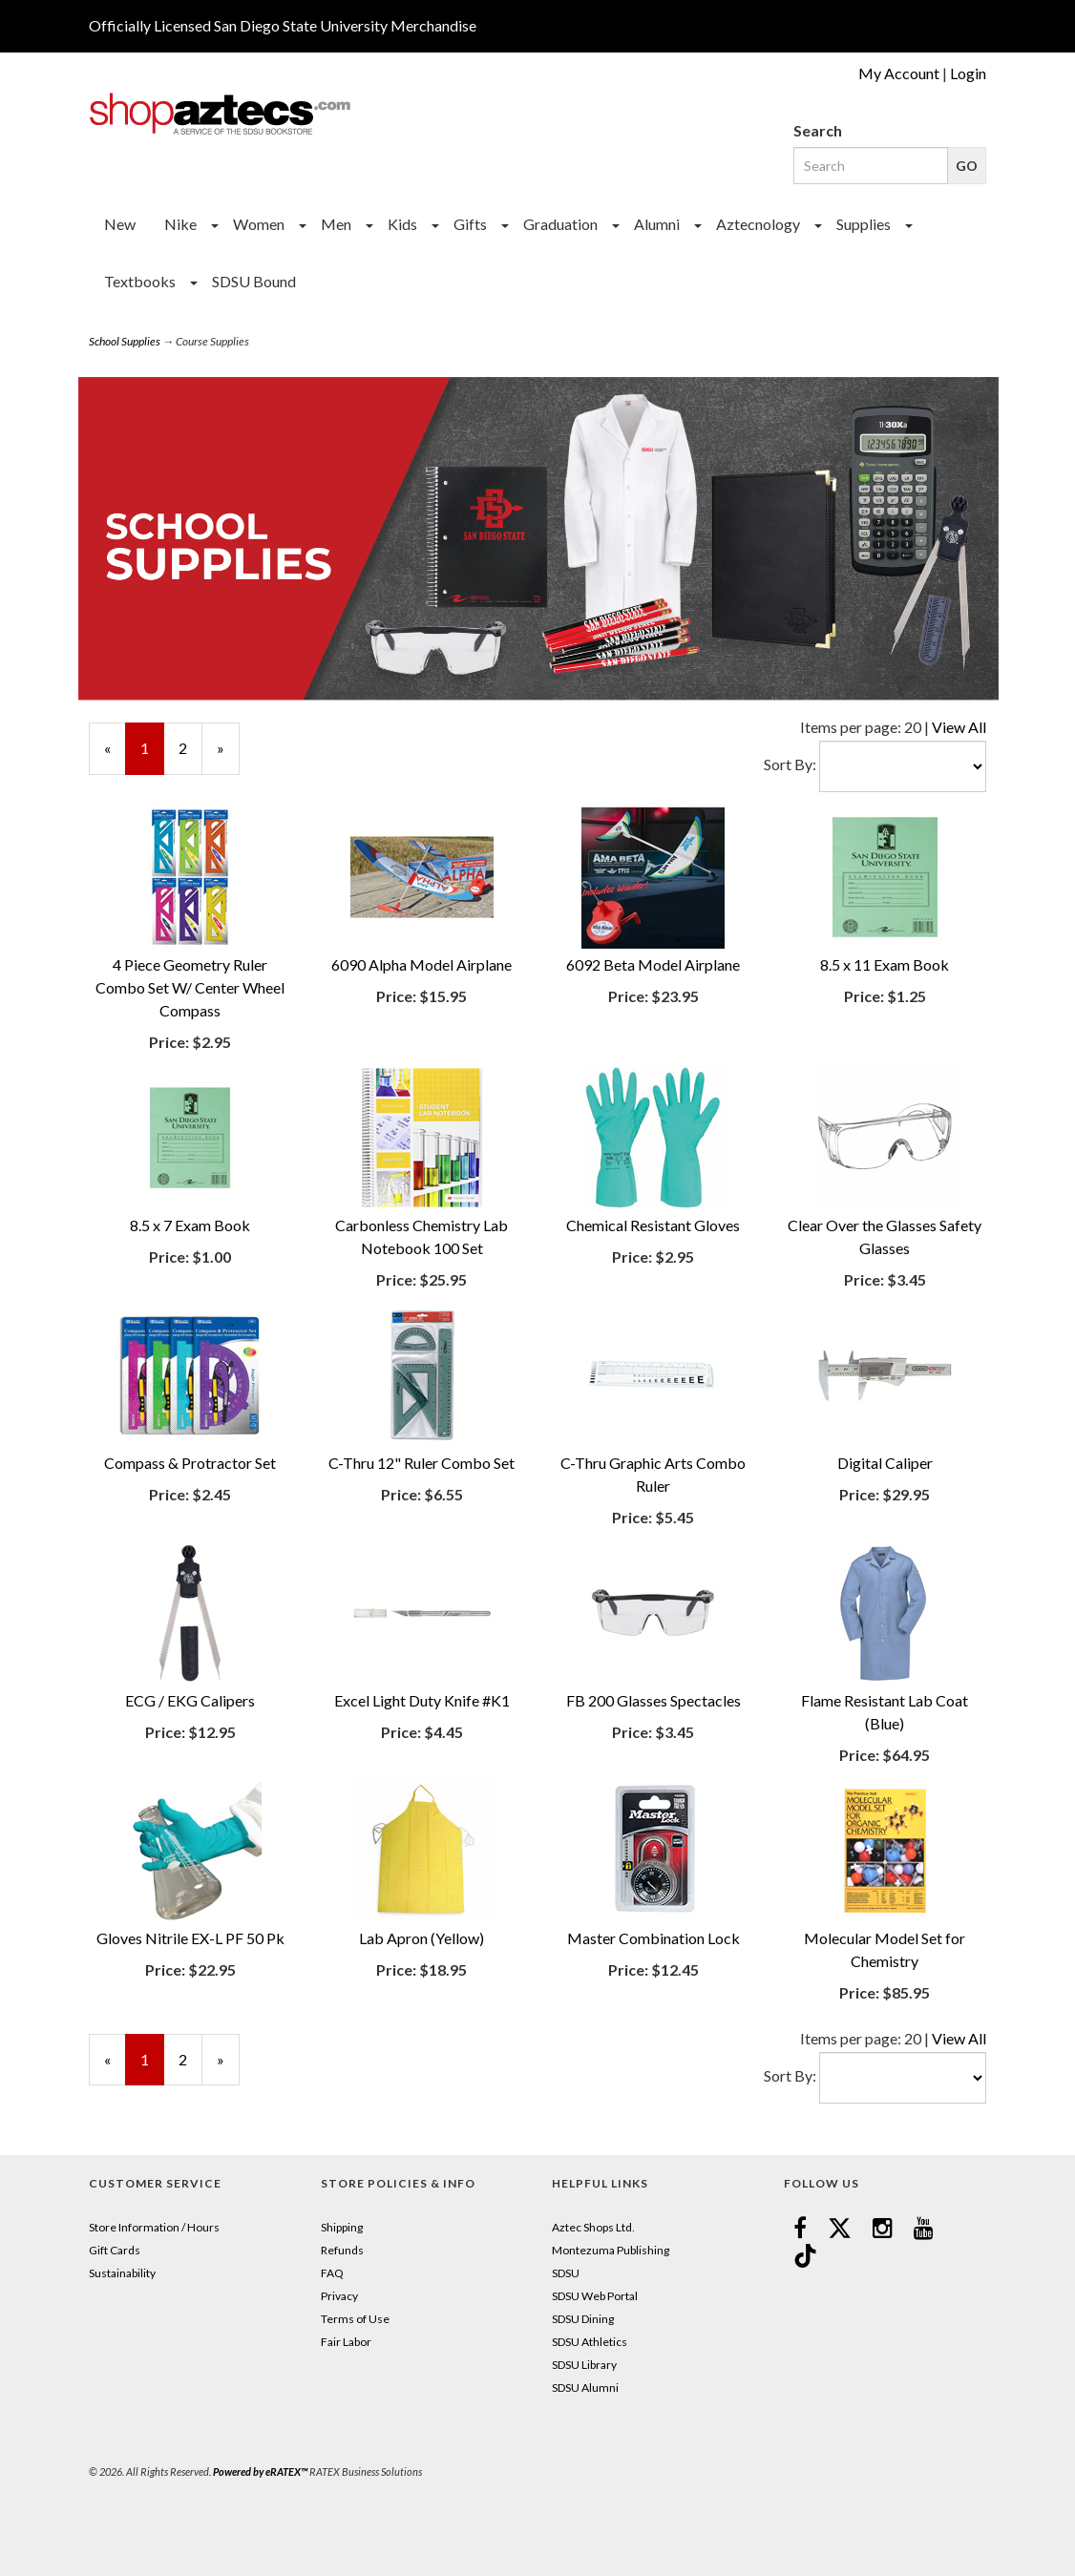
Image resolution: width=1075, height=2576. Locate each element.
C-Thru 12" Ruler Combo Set (421, 1463)
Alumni (657, 224)
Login (968, 73)
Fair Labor (346, 2342)
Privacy (339, 2296)
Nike (180, 224)
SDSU (566, 2273)
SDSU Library (584, 2364)
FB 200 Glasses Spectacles (653, 1700)
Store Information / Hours (154, 2227)
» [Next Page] (228, 756)
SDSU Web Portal (595, 2296)
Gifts (470, 224)
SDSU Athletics (589, 2342)
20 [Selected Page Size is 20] (912, 727)
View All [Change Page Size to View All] (959, 727)
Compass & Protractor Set (190, 1463)
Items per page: (852, 727)
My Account (898, 73)
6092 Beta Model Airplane (653, 964)
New (120, 224)
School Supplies (124, 341)
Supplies (863, 224)
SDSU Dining (583, 2319)
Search (817, 130)
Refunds (342, 2250)
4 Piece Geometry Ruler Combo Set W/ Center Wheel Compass (190, 987)
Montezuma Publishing (610, 2250)
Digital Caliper (885, 1463)
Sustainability (122, 2273)
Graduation (560, 224)
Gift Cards (114, 2250)
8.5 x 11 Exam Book (884, 964)
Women (259, 224)
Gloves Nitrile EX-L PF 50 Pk (190, 1938)
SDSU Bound (254, 281)
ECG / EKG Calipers (190, 1700)
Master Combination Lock (653, 1938)
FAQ (332, 2273)
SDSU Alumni (585, 2387)
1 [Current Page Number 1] (152, 756)
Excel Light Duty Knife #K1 (422, 1700)
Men (336, 224)
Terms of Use (355, 2319)
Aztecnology (758, 224)
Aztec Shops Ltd (592, 2227)
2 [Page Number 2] (190, 747)
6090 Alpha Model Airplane (421, 964)
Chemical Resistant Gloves (653, 1225)
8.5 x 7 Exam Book (190, 1225)
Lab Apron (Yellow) (421, 1938)
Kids (402, 224)
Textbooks (140, 281)
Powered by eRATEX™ (260, 2471)
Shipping (342, 2227)
